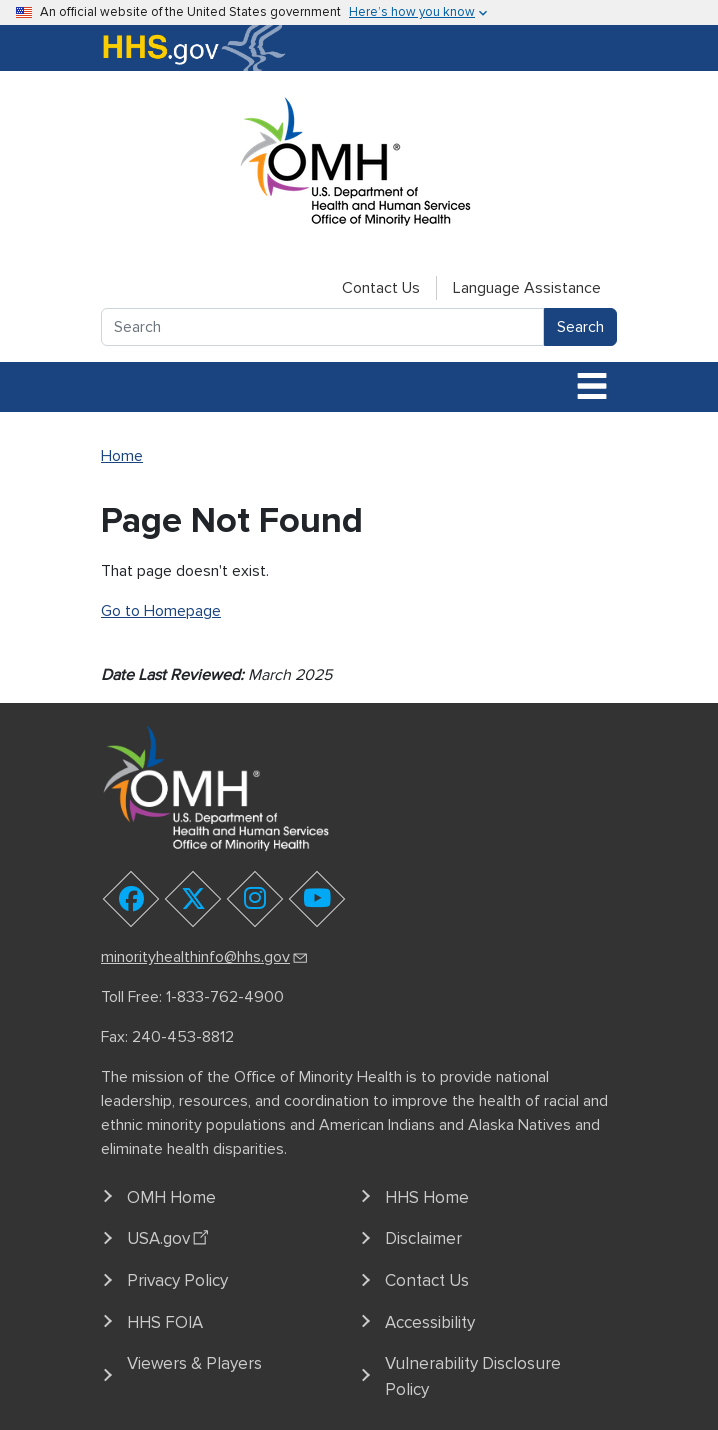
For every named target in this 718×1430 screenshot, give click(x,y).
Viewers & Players (194, 1363)
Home (122, 456)
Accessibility (430, 1322)
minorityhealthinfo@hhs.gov (205, 957)
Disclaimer (423, 1238)
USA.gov (170, 1236)
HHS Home (427, 1197)
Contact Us (381, 288)
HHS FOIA (165, 1322)
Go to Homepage (161, 611)
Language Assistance (527, 288)
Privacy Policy (177, 1280)
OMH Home (171, 1197)
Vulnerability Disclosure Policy (473, 1376)
